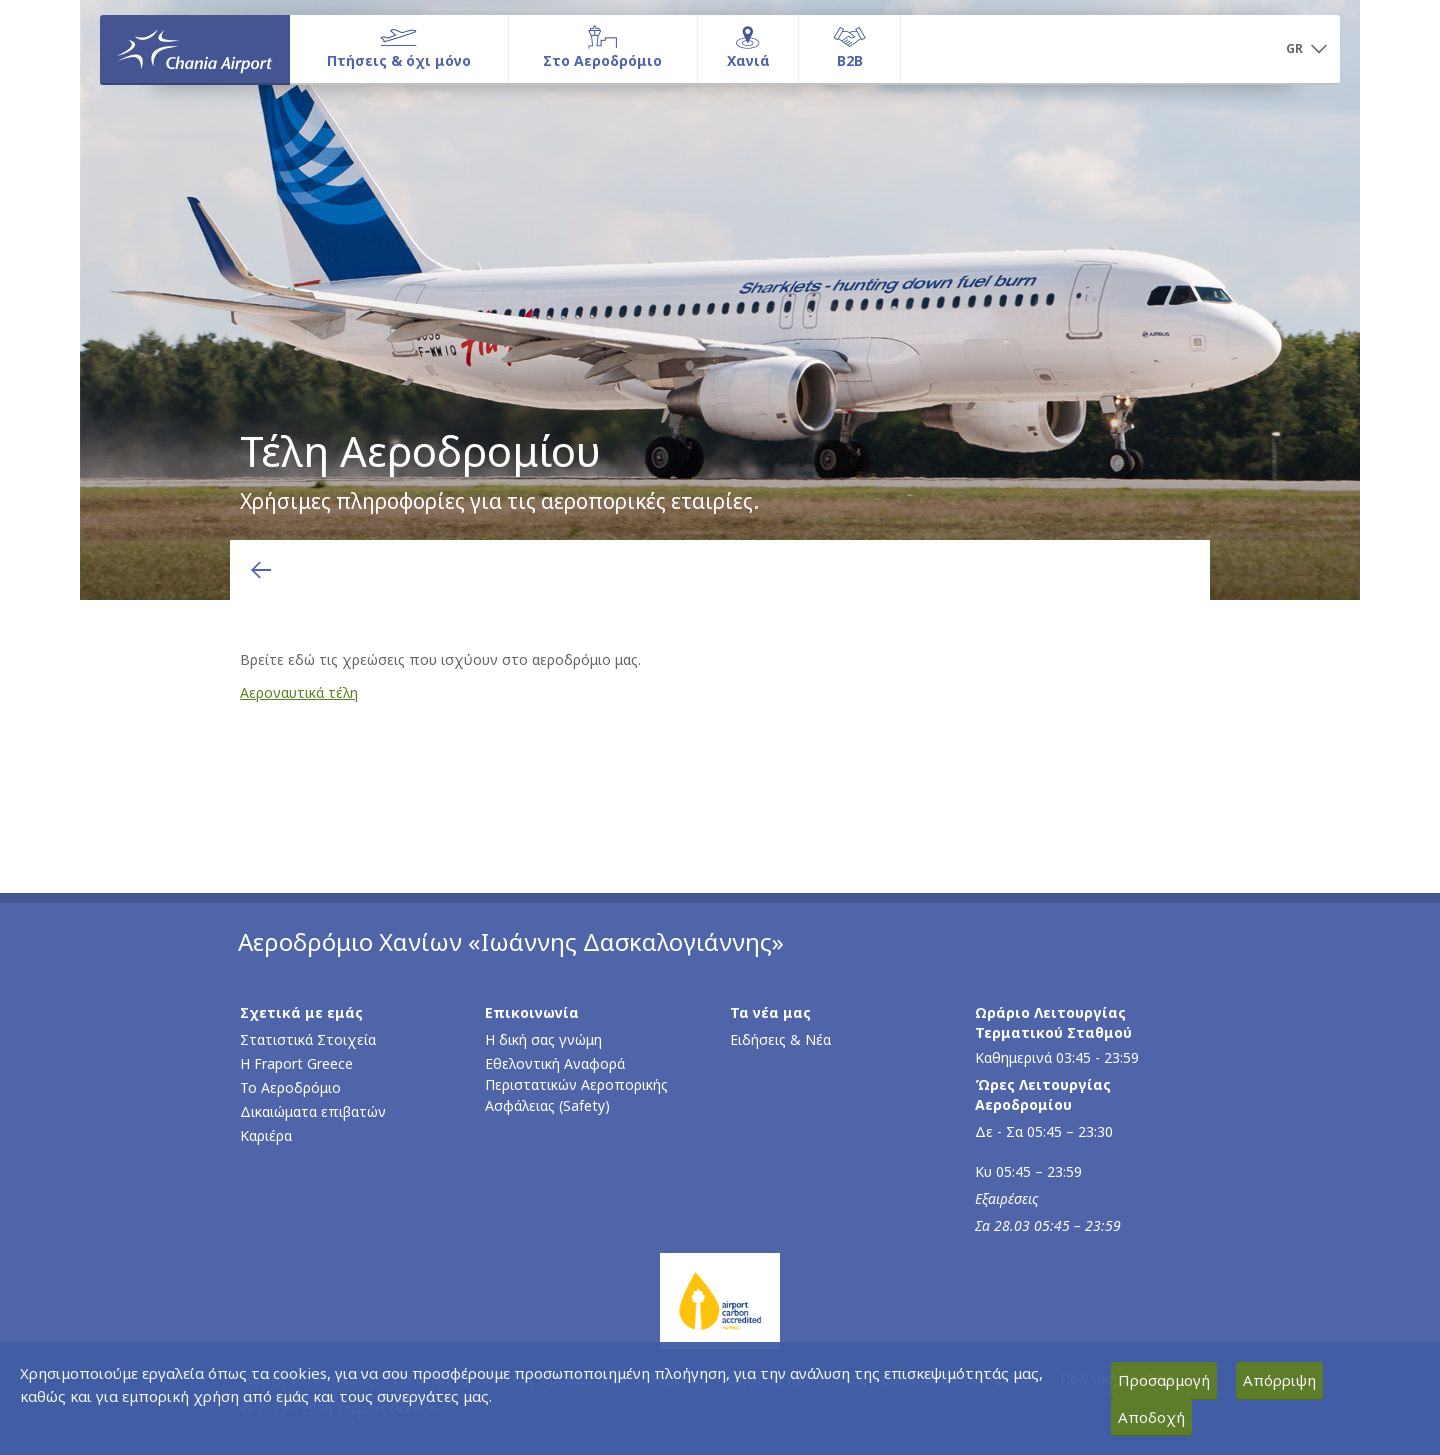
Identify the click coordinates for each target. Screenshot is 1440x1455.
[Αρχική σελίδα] (195, 49)
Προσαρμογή (1164, 1380)
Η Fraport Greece (296, 1063)
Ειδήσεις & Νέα (780, 1039)
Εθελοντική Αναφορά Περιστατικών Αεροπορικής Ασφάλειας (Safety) (576, 1084)
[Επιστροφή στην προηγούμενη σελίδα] (261, 570)
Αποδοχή (1151, 1417)
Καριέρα (266, 1135)
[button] (1306, 50)
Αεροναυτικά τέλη (299, 692)
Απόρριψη (1279, 1380)
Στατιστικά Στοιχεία (308, 1039)
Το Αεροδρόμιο (290, 1087)
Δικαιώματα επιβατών (313, 1111)
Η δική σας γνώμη (543, 1039)
